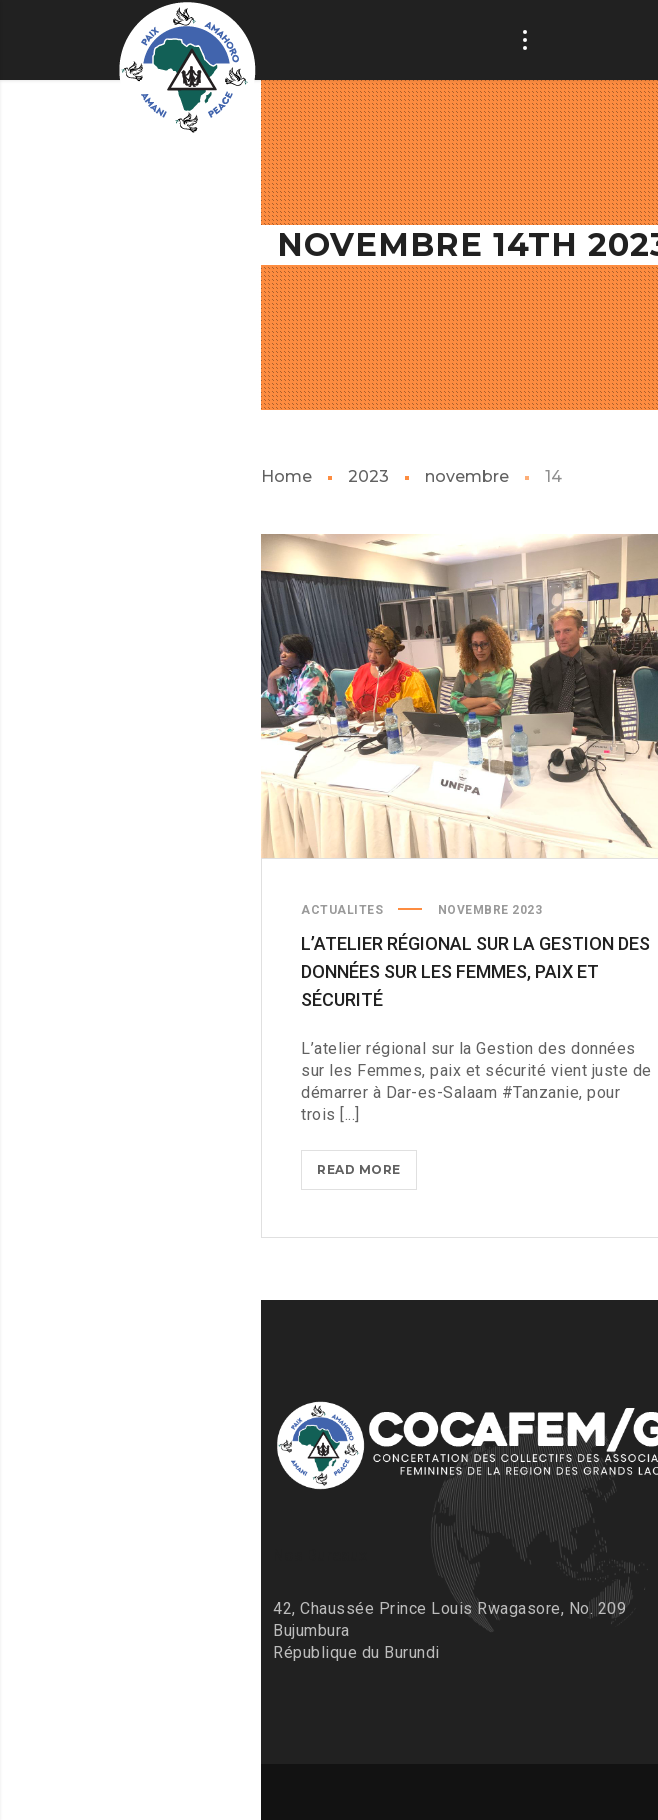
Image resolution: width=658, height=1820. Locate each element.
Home (286, 476)
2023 (368, 476)
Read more (367, 1173)
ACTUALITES (342, 910)
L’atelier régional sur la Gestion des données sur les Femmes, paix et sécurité (475, 971)
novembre (467, 476)
